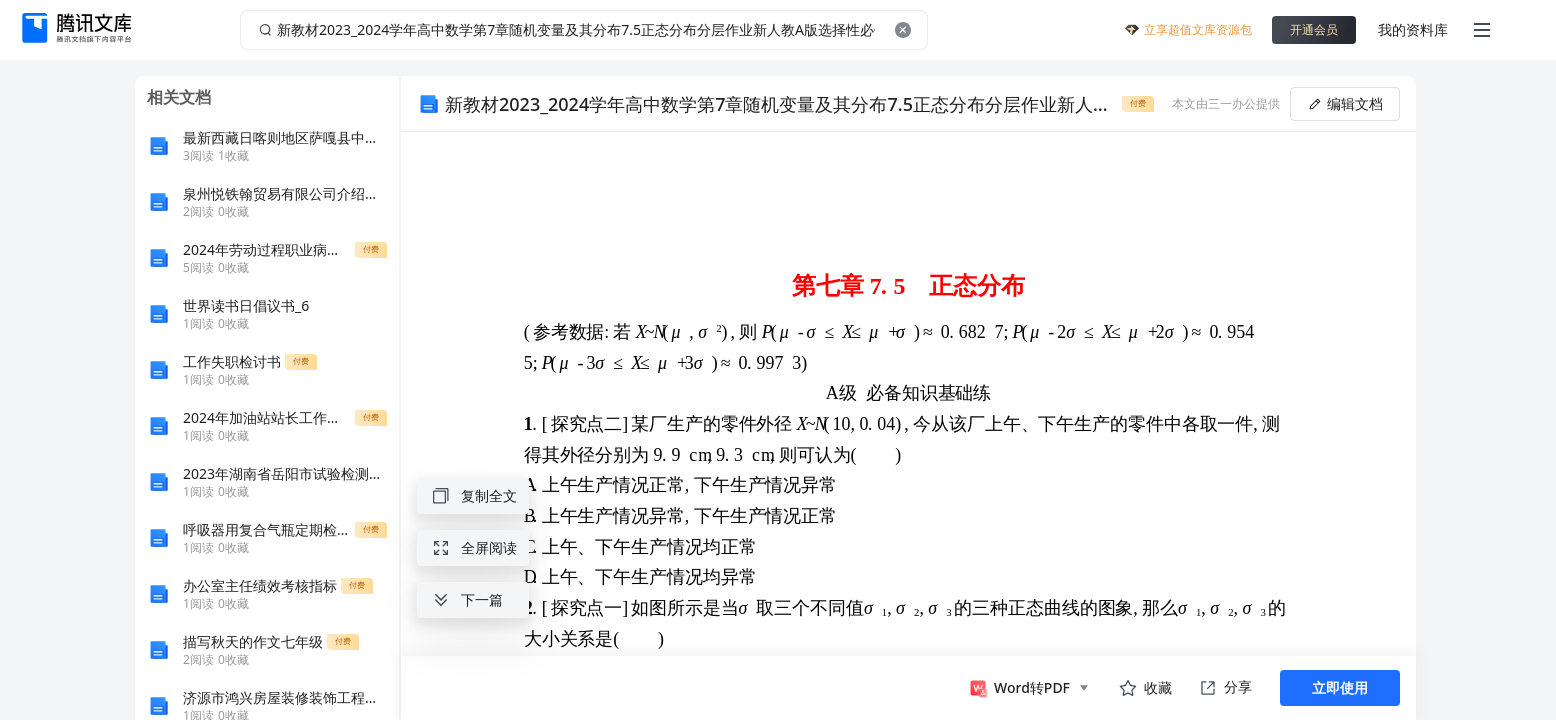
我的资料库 (1413, 29)
